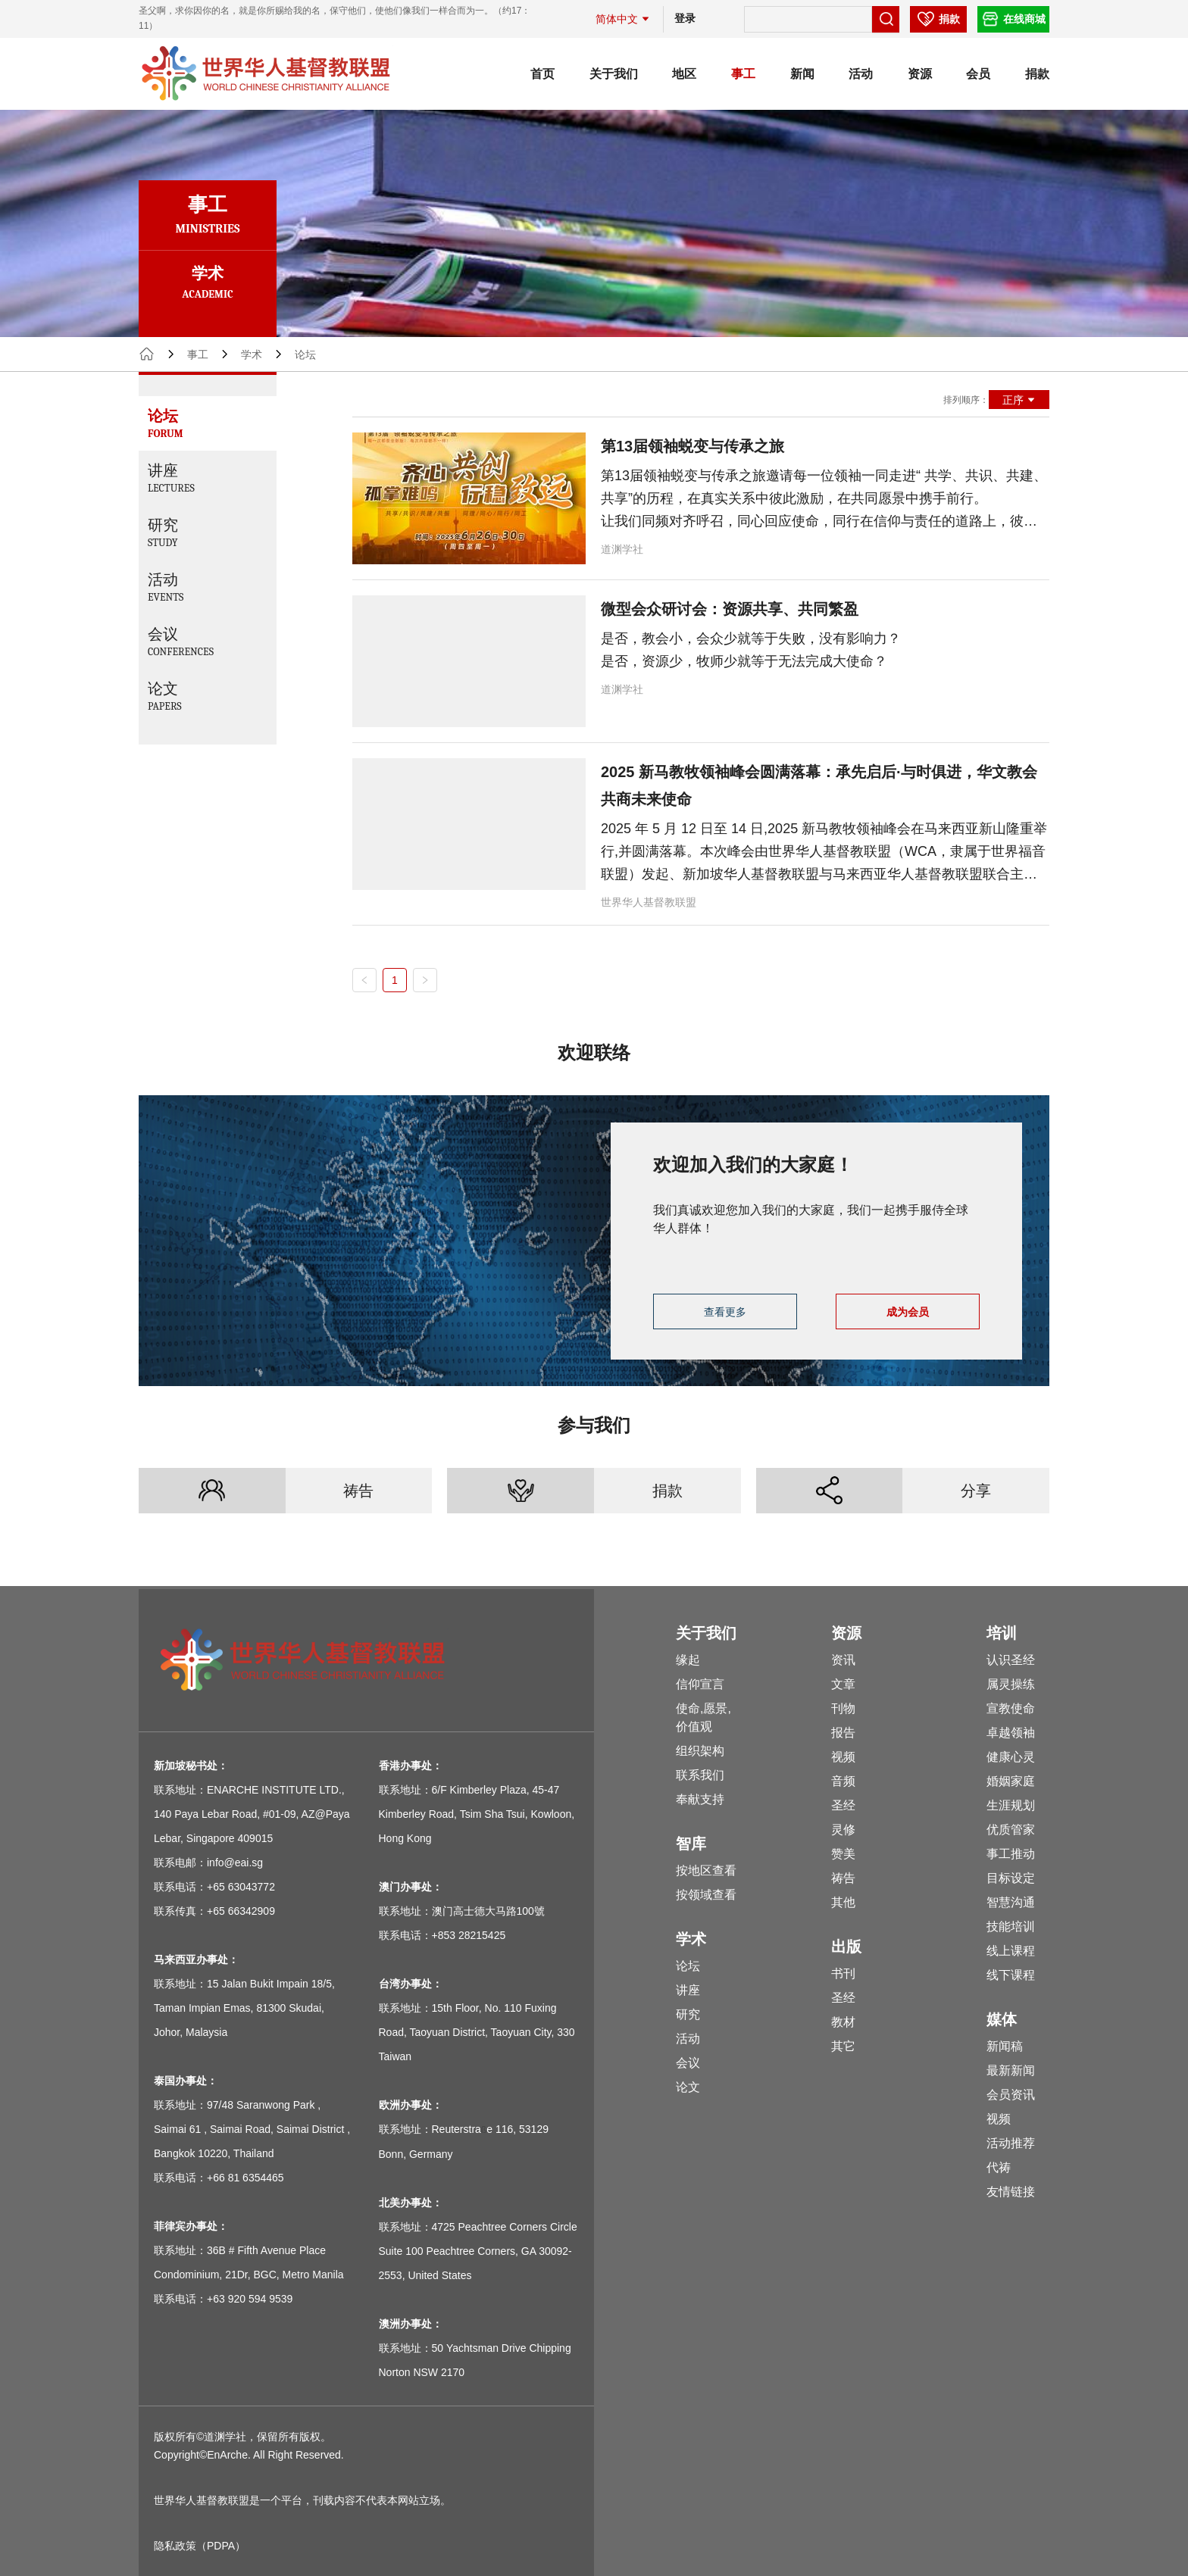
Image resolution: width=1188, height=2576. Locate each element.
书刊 (843, 1973)
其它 (843, 2046)
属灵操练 (1010, 1684)
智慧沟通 (1010, 1902)
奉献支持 (700, 1799)
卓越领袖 (1010, 1732)
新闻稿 (1004, 2046)
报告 (843, 1732)
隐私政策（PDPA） (199, 2546)
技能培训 (1010, 1926)
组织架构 (700, 1750)
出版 (846, 1946)
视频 (843, 1756)
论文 (688, 2087)
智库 (691, 1843)
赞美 (843, 1853)
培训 (1001, 1633)
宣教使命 (1010, 1708)
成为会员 (907, 1312)
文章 (843, 1684)
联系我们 (700, 1775)
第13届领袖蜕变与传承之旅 (692, 446)
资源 (920, 73)
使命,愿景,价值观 (703, 1717)
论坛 (688, 1965)
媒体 (1001, 2019)
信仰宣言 (700, 1684)
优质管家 (1010, 1829)
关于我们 (613, 73)
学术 (251, 354)
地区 (684, 73)
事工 (743, 73)
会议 (688, 2062)
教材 (843, 2022)
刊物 (843, 1708)
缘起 (688, 1659)
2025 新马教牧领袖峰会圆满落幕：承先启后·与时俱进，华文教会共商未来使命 (819, 785)
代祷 (998, 2167)
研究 (688, 2014)
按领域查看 (706, 1894)
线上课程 (1010, 1950)
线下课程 (1010, 1975)
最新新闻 (1010, 2070)
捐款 (1037, 73)
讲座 (688, 1990)
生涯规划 (1010, 1805)
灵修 (843, 1829)
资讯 (843, 1659)
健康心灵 (1010, 1756)
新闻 (802, 73)
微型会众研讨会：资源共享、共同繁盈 (729, 609)
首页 (542, 73)
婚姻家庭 (1010, 1781)
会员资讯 (1010, 2094)
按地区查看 (706, 1870)
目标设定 (1010, 1878)
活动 (861, 73)
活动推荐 (1010, 2143)
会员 (978, 73)
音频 (843, 1781)
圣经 (843, 1805)
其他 (843, 1902)
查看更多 (725, 1312)
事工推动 (1010, 1853)
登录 (685, 18)
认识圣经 (1010, 1659)
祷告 (358, 1490)
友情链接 (1010, 2191)
